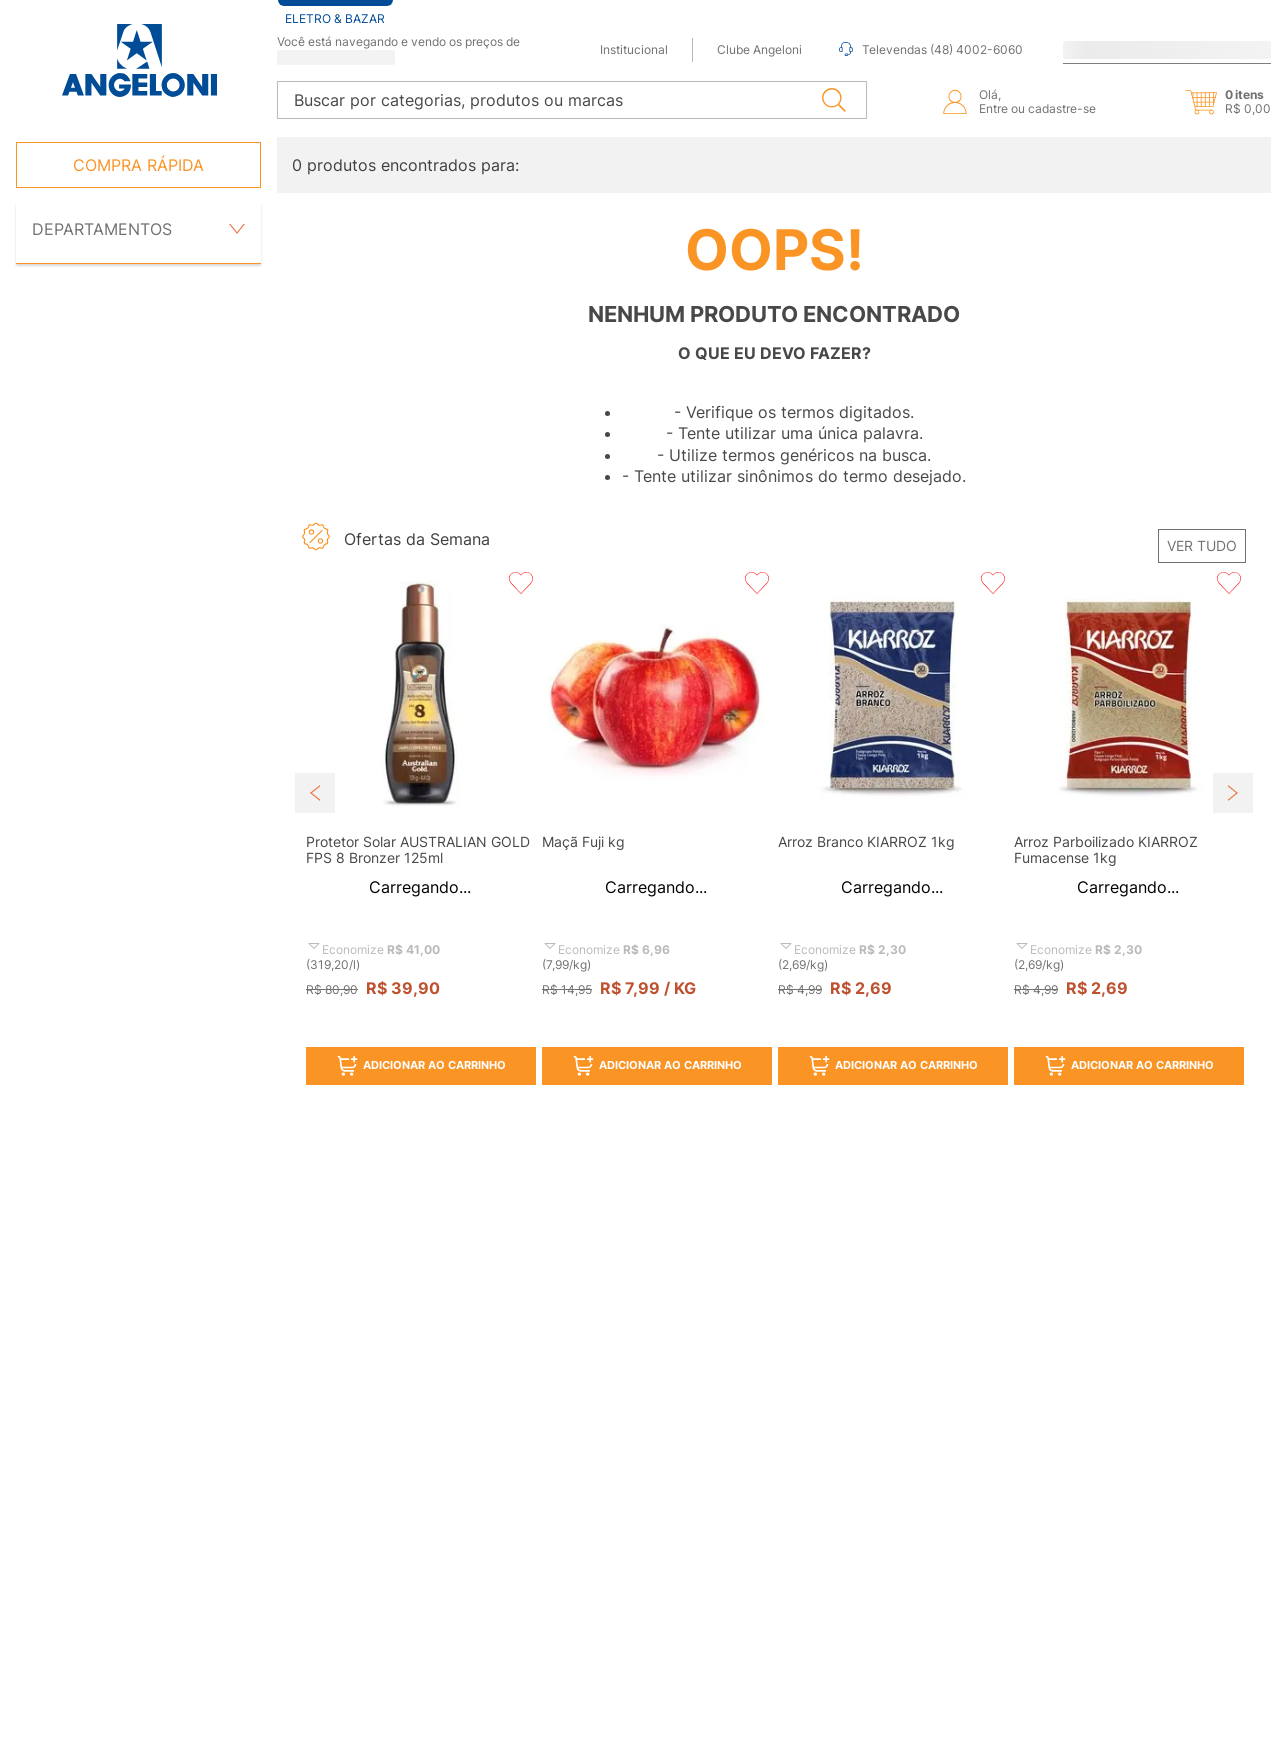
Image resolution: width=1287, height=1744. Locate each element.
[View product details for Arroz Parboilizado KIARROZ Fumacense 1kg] (1128, 832)
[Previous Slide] (315, 793)
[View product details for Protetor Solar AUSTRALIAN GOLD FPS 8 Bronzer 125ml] (420, 832)
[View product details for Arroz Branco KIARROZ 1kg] (892, 832)
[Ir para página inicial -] (138, 60)
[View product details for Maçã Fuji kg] (656, 832)
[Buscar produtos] (834, 100)
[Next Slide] (1233, 793)
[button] (1211, 102)
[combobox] (572, 100)
